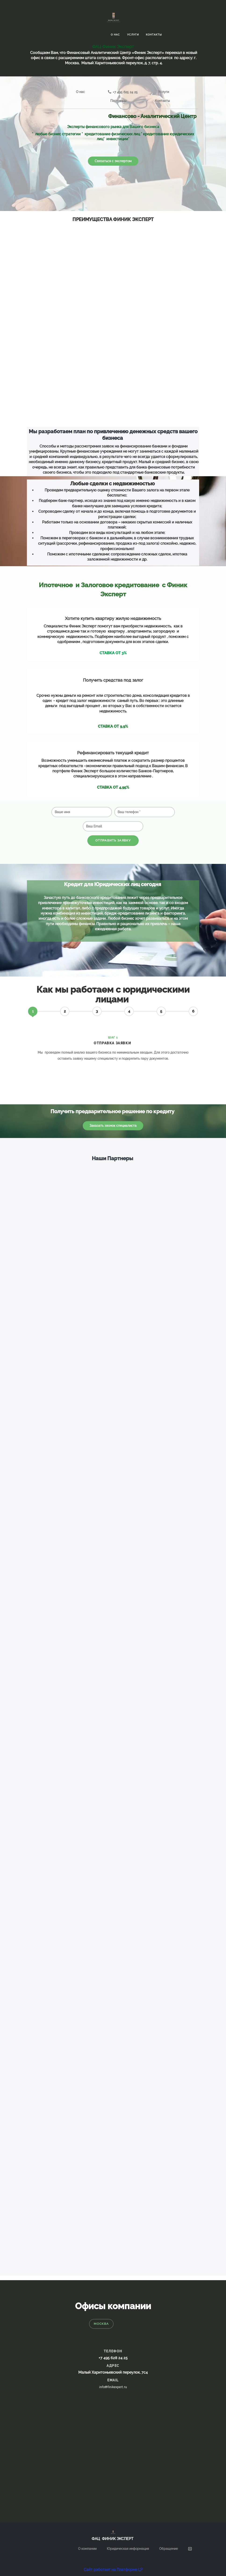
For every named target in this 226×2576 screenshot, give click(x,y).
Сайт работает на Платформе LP (113, 2569)
